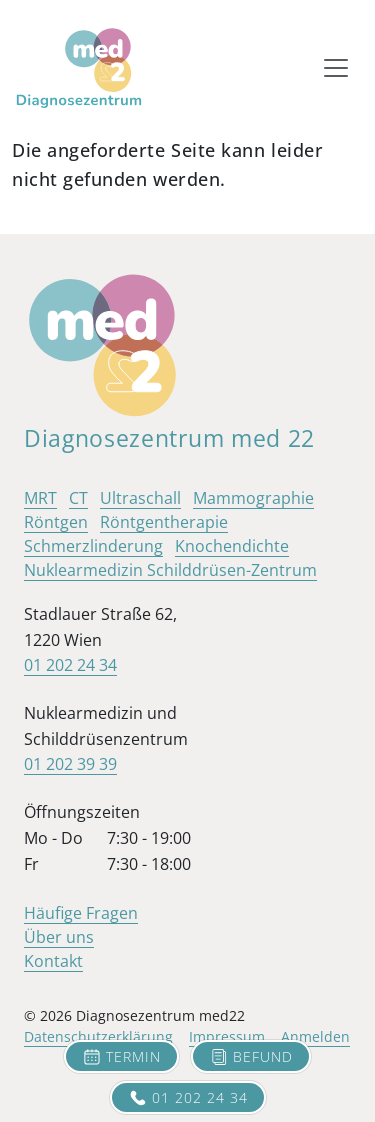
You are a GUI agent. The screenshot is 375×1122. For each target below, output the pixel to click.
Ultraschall (140, 498)
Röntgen (56, 522)
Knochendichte (232, 546)
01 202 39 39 (70, 764)
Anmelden (315, 1036)
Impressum (227, 1036)
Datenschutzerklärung (98, 1036)
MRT (40, 498)
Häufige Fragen (81, 913)
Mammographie (253, 498)
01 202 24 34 (188, 1098)
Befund (251, 1057)
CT (78, 498)
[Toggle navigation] (336, 68)
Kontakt (53, 961)
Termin (121, 1057)
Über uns (59, 937)
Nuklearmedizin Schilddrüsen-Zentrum (170, 570)
